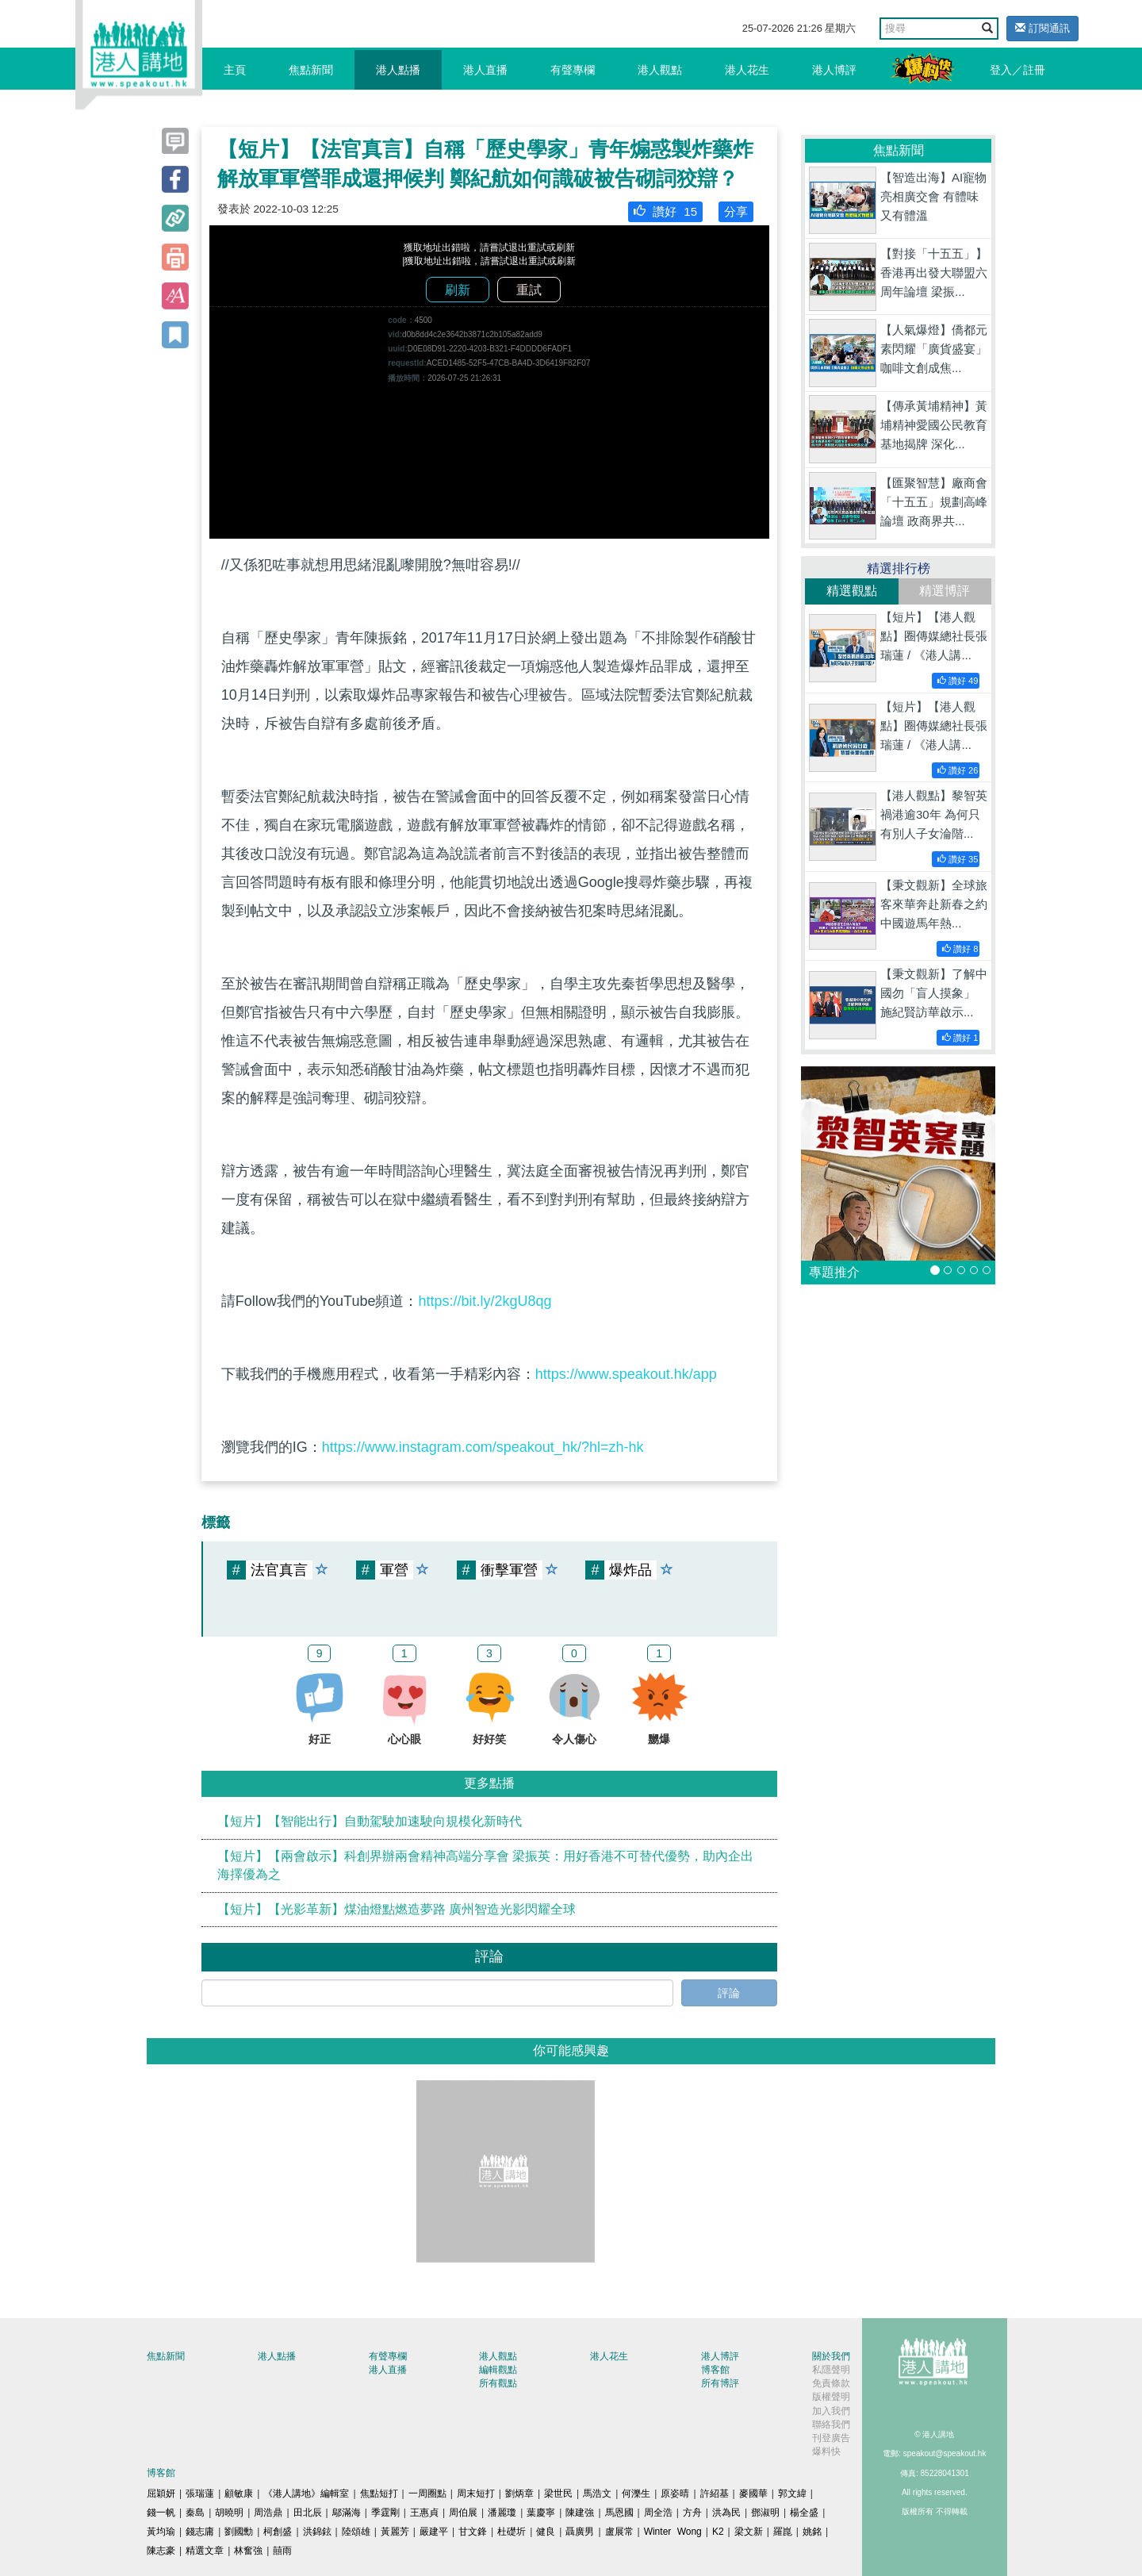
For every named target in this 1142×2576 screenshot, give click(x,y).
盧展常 (619, 2531)
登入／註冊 (1017, 69)
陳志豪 (161, 2550)
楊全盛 (804, 2512)
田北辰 (307, 2512)
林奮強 (248, 2550)
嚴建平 (434, 2531)
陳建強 (579, 2512)
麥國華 (753, 2493)
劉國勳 (238, 2531)
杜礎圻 (511, 2531)
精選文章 (205, 2550)
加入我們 (831, 2411)
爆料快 (826, 2451)
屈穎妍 (161, 2493)
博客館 (715, 2369)
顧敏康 (238, 2493)
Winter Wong (673, 2531)
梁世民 (558, 2493)
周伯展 (463, 2512)
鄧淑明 (765, 2512)
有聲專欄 (572, 69)
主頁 (235, 69)
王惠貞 (424, 2512)
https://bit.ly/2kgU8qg (484, 1301)
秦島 (195, 2512)
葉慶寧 (541, 2512)
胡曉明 (229, 2512)
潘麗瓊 (502, 2512)
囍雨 (282, 2550)
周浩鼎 (268, 2512)
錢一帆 (161, 2512)
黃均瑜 (161, 2531)
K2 (718, 2531)
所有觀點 (498, 2383)
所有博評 (720, 2383)
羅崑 (782, 2531)
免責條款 (831, 2383)
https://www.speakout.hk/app (626, 1374)
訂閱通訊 (1042, 28)
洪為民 (726, 2512)
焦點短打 (379, 2493)
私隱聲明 (831, 2369)
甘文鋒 (472, 2531)
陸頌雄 (356, 2531)
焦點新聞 (311, 69)
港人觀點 (660, 69)
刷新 (457, 290)
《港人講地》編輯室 (306, 2493)
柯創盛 (277, 2531)
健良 (545, 2531)
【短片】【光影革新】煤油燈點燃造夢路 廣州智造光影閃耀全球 (396, 1909)
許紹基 (714, 2493)
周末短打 (476, 2493)
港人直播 (485, 69)
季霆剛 (385, 2512)
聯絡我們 (831, 2424)
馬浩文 (597, 2493)
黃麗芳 (395, 2531)
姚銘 (812, 2531)
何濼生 (636, 2493)
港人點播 (398, 69)
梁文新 (748, 2531)
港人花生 (747, 69)
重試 (529, 290)
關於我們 (831, 2356)
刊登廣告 (831, 2438)
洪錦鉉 (317, 2531)
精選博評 (944, 590)
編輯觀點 (498, 2369)
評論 (729, 1993)
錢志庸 (200, 2531)
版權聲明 (831, 2396)
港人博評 (834, 69)
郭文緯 (792, 2493)
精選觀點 (851, 590)
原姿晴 (675, 2493)
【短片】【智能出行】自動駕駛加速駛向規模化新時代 (369, 1821)
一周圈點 (427, 2493)
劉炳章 (519, 2493)
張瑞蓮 (200, 2493)
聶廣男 (579, 2531)
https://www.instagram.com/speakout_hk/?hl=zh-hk (483, 1447)
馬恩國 (619, 2512)
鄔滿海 (346, 2512)
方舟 (692, 2512)
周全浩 (658, 2512)
